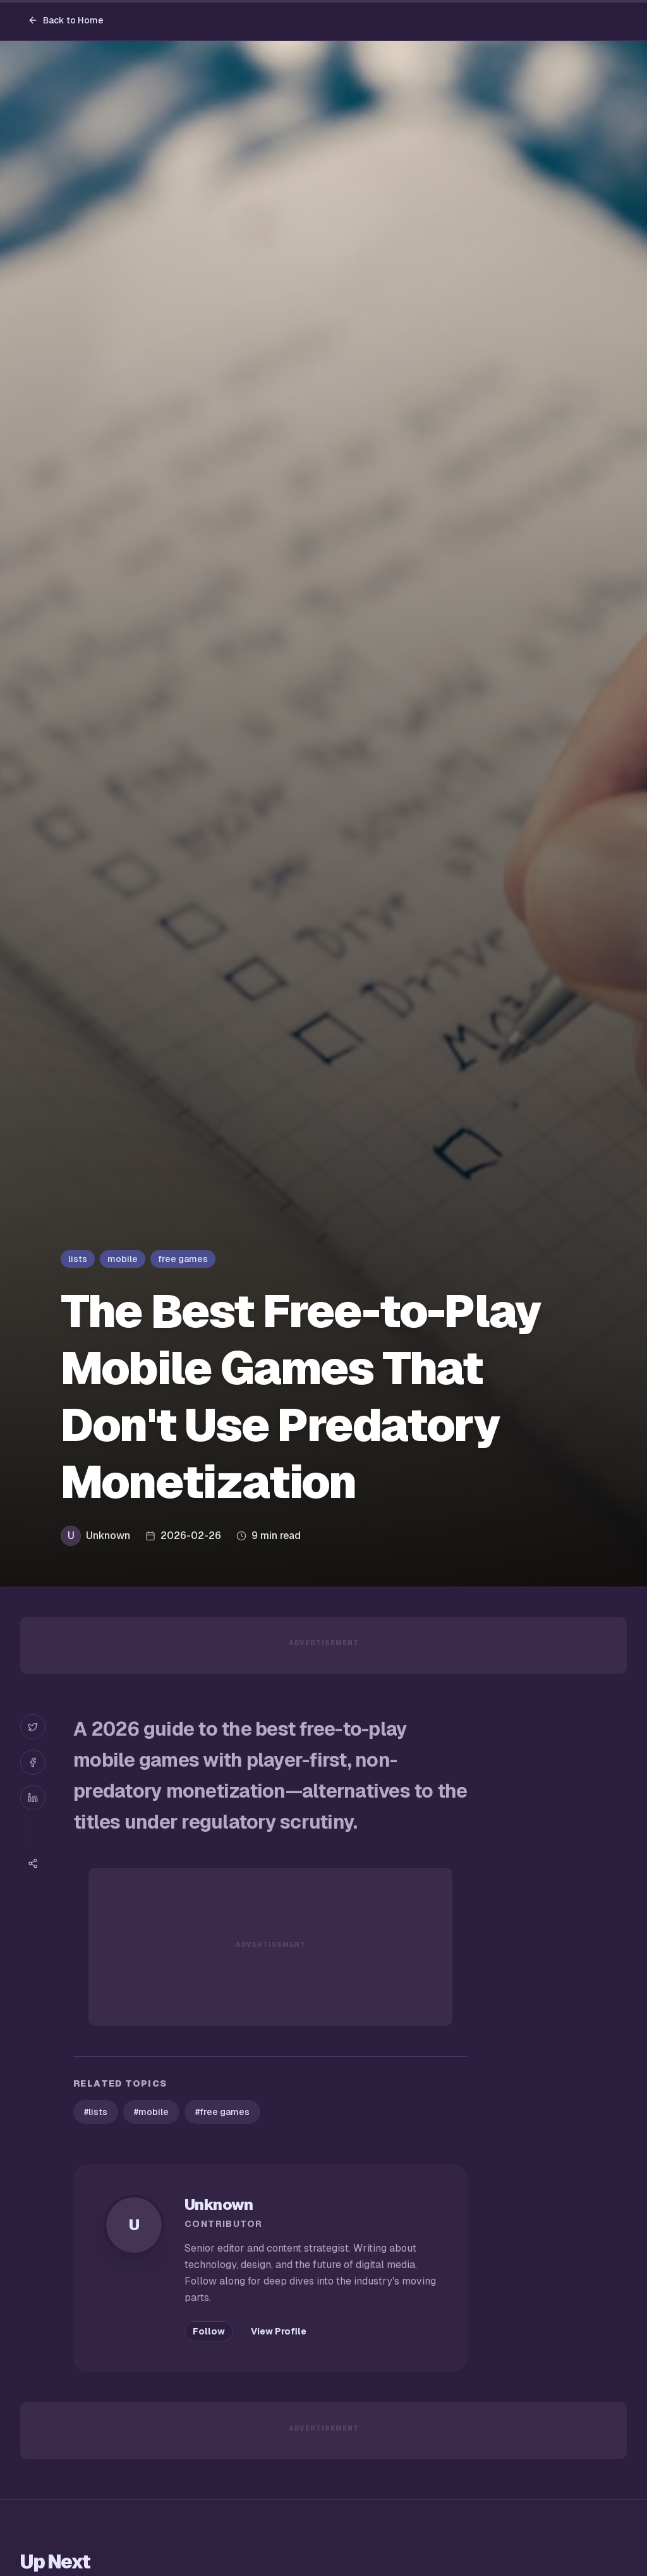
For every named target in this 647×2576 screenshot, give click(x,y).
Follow (209, 2331)
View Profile (278, 2331)
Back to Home (66, 20)
